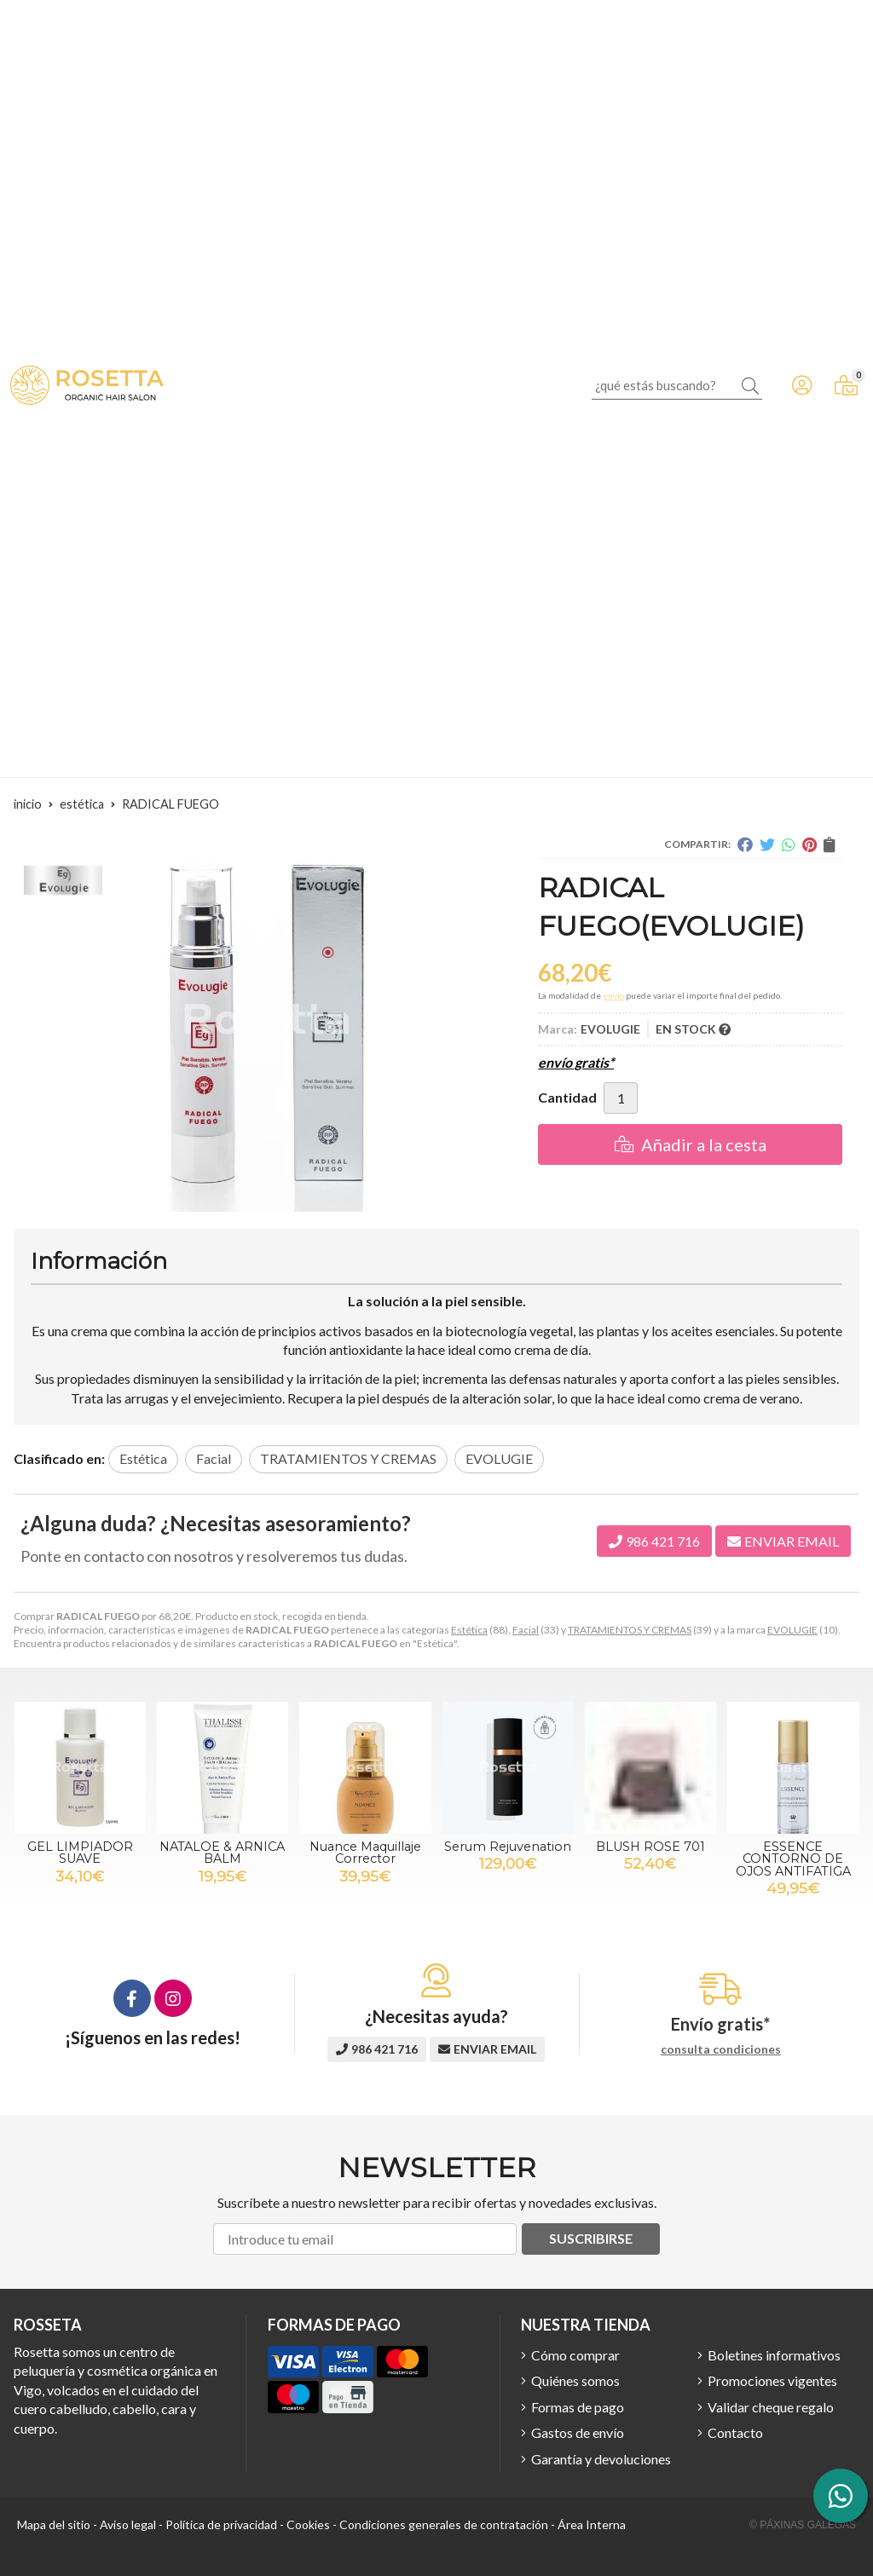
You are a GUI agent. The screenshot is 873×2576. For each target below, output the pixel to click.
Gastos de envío (577, 2432)
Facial (525, 1629)
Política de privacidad (221, 2524)
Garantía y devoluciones (601, 2459)
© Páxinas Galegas (802, 2525)
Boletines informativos (774, 2355)
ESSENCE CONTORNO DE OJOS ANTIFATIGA (793, 1859)
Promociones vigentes (772, 2380)
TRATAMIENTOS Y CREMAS (629, 1629)
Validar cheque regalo (771, 2407)
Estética (469, 1629)
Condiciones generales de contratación (443, 2524)
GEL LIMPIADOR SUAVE (80, 1852)
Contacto (735, 2432)
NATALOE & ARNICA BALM (222, 1852)
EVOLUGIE (792, 1629)
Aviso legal (128, 2524)
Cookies (308, 2524)
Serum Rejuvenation (507, 1846)
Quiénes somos (575, 2380)
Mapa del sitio (53, 2524)
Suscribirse (591, 2238)
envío (613, 995)
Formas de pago (577, 2407)
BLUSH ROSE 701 (650, 1846)
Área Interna (592, 2524)
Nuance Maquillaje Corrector (365, 1852)
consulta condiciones (721, 2049)
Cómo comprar (575, 2355)
